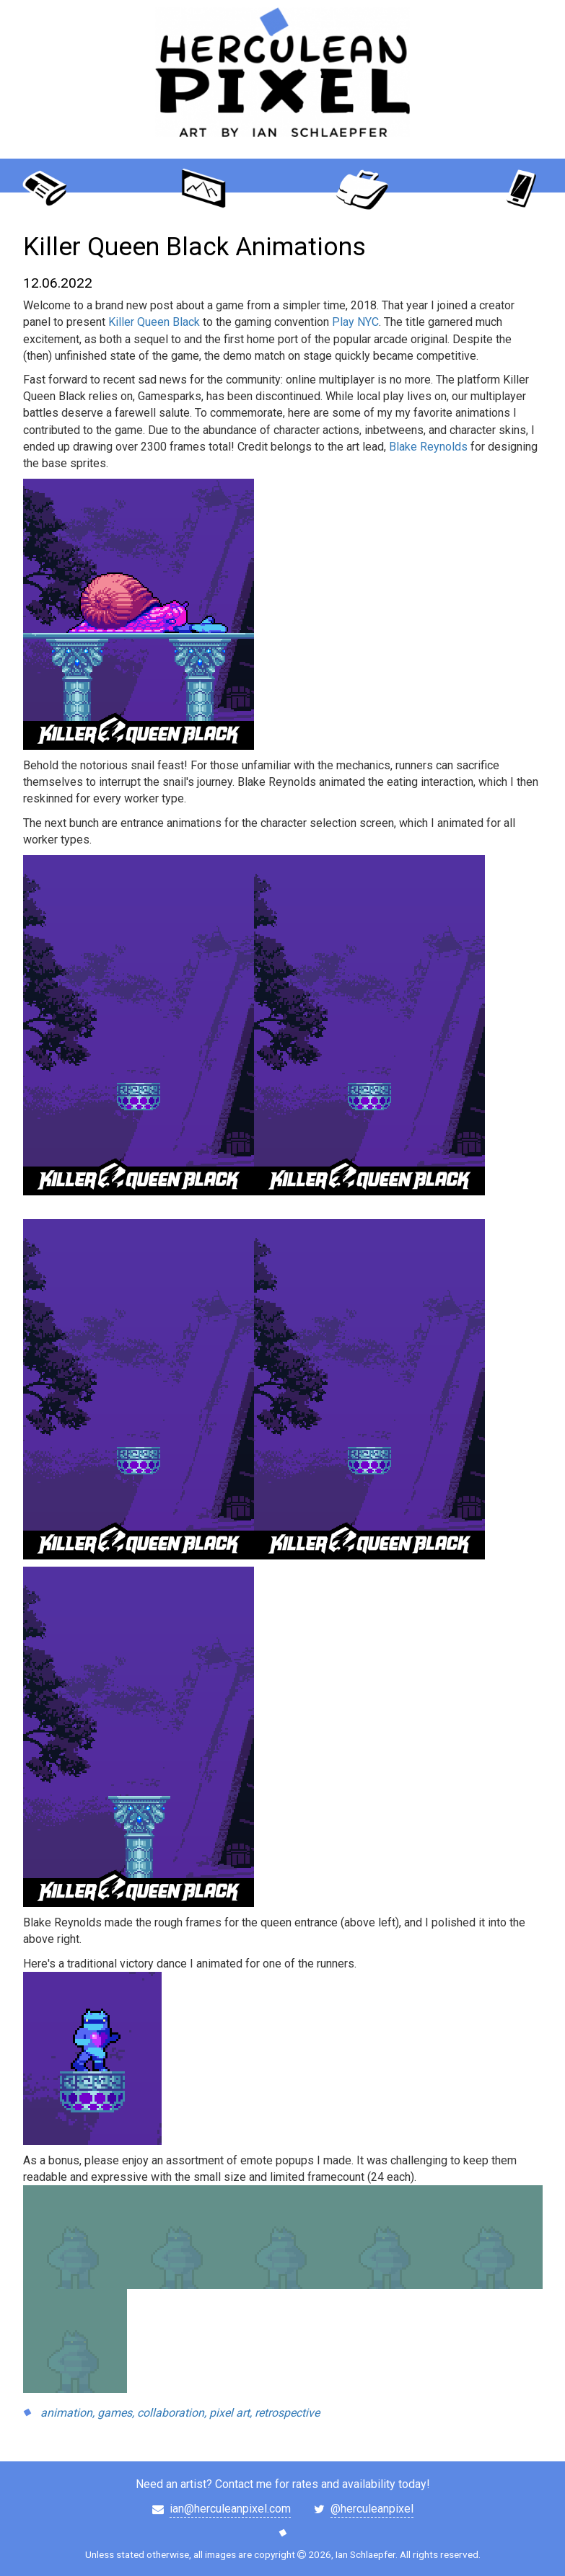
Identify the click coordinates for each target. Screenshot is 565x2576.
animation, (67, 2413)
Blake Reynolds (428, 446)
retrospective (287, 2413)
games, (115, 2413)
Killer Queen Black (154, 322)
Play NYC (355, 322)
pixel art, (230, 2413)
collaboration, (171, 2413)
